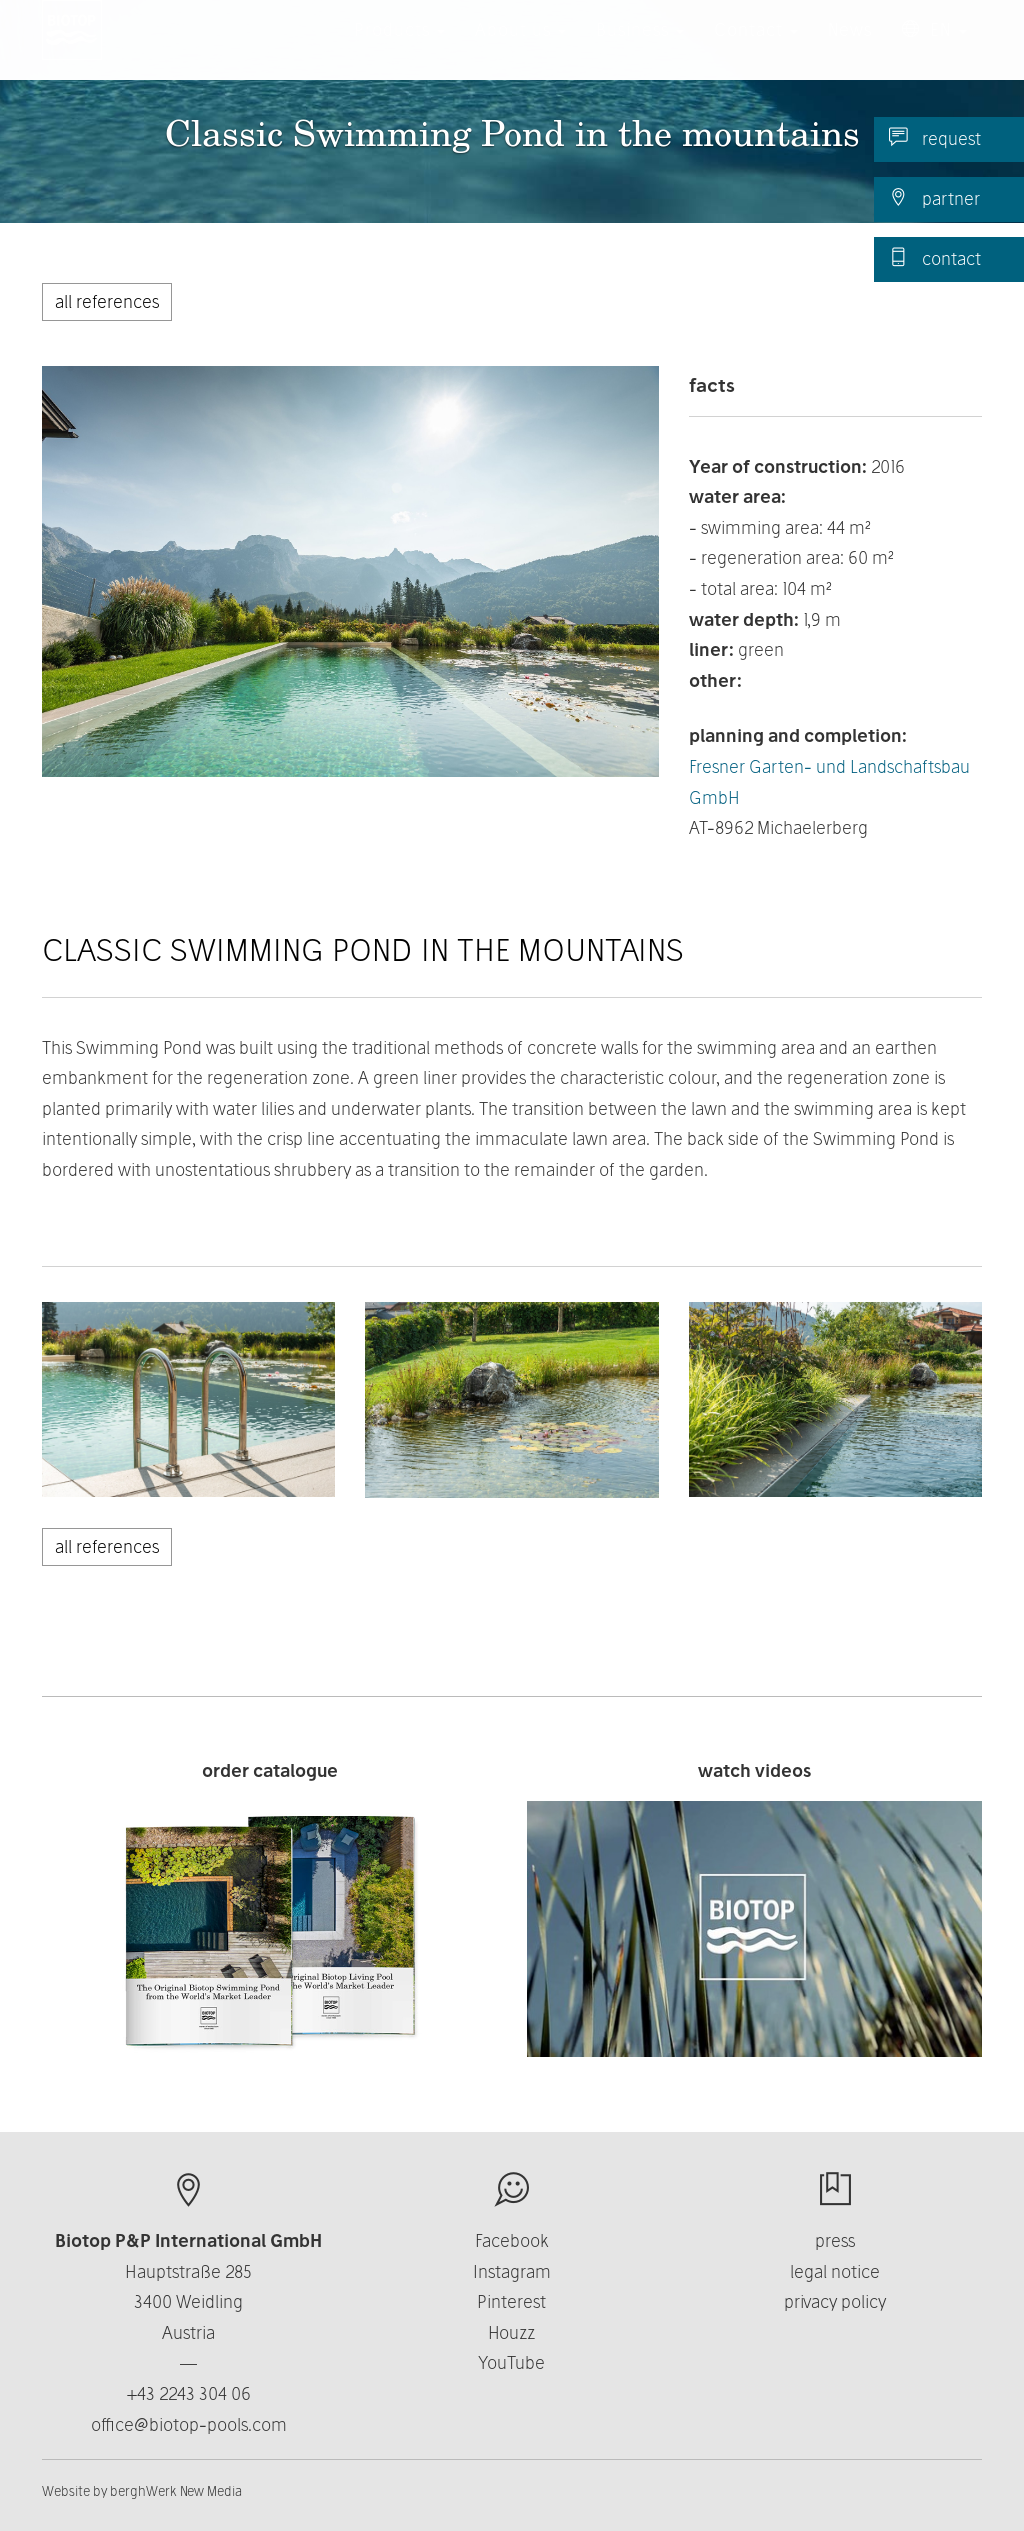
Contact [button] (756, 49)
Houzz (511, 2332)
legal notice (835, 2271)
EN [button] (934, 49)
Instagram (512, 2271)
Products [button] (399, 49)
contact (935, 258)
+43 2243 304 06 (189, 2393)
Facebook (512, 2240)
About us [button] (520, 49)
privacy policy (835, 2301)
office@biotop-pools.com (189, 2424)
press (835, 2240)
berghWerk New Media (176, 2491)
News (850, 49)
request (935, 138)
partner (934, 198)
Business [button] (640, 49)
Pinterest (511, 2301)
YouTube (511, 2362)
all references (107, 301)
